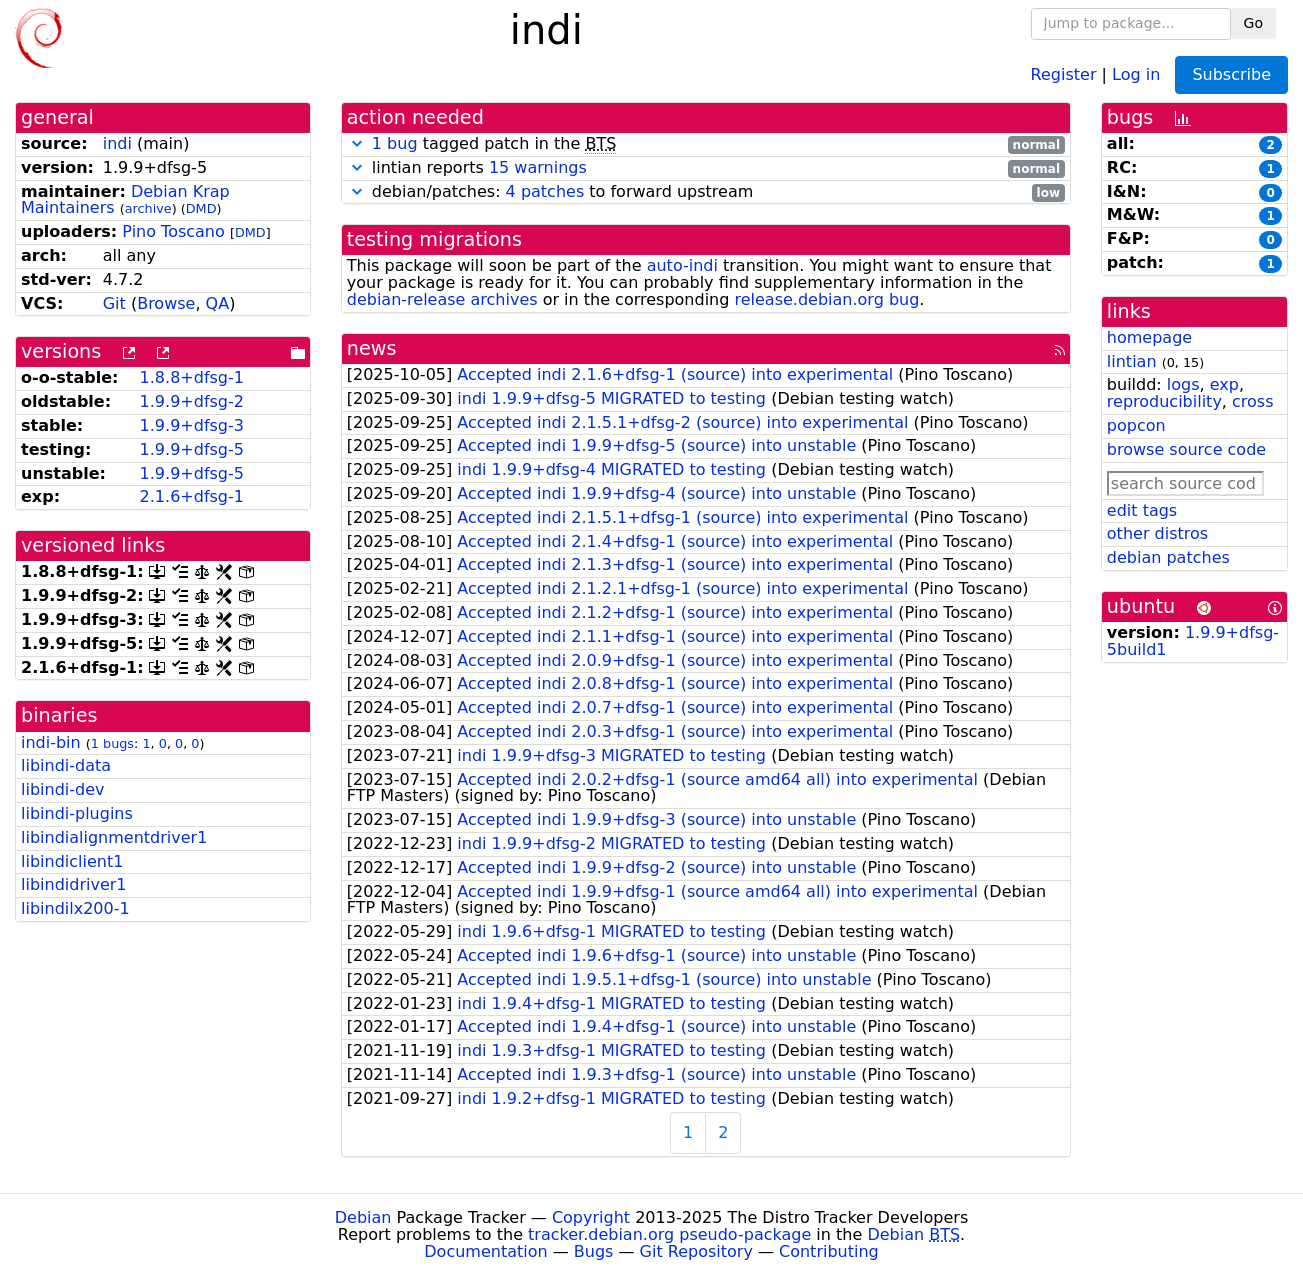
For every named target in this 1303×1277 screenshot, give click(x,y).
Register (1064, 73)
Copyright (591, 1217)
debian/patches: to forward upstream (706, 192)
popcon (1136, 425)
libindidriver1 (73, 884)
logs (1183, 384)
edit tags (1142, 510)
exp (1224, 384)
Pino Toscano (173, 231)
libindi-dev (62, 789)
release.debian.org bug (826, 299)
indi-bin (51, 742)
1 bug (395, 143)
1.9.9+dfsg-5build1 (1193, 641)
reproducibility (1164, 401)
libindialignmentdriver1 (114, 837)
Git (114, 303)
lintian (1132, 361)
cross (1252, 401)
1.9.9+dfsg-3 (192, 425)
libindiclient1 (72, 861)
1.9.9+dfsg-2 (192, 401)
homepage (1149, 337)
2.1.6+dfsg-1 (192, 496)
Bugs (594, 1251)
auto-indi (682, 265)
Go (1253, 23)
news (372, 348)
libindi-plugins (77, 813)
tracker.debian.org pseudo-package (669, 1234)
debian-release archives (442, 299)
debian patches (1168, 557)
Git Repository (696, 1251)
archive (148, 208)
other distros (1157, 533)
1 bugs (112, 743)
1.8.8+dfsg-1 (192, 377)
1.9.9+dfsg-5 (192, 449)
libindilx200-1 (75, 908)
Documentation (485, 1251)
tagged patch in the (706, 144)
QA (218, 303)
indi (117, 143)
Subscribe (1231, 74)
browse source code (1186, 449)
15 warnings (538, 167)
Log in (1136, 73)
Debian (363, 1217)
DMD (201, 208)
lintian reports (706, 168)
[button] (357, 143)
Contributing (829, 1251)
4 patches (545, 191)
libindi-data (66, 765)
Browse (166, 303)
